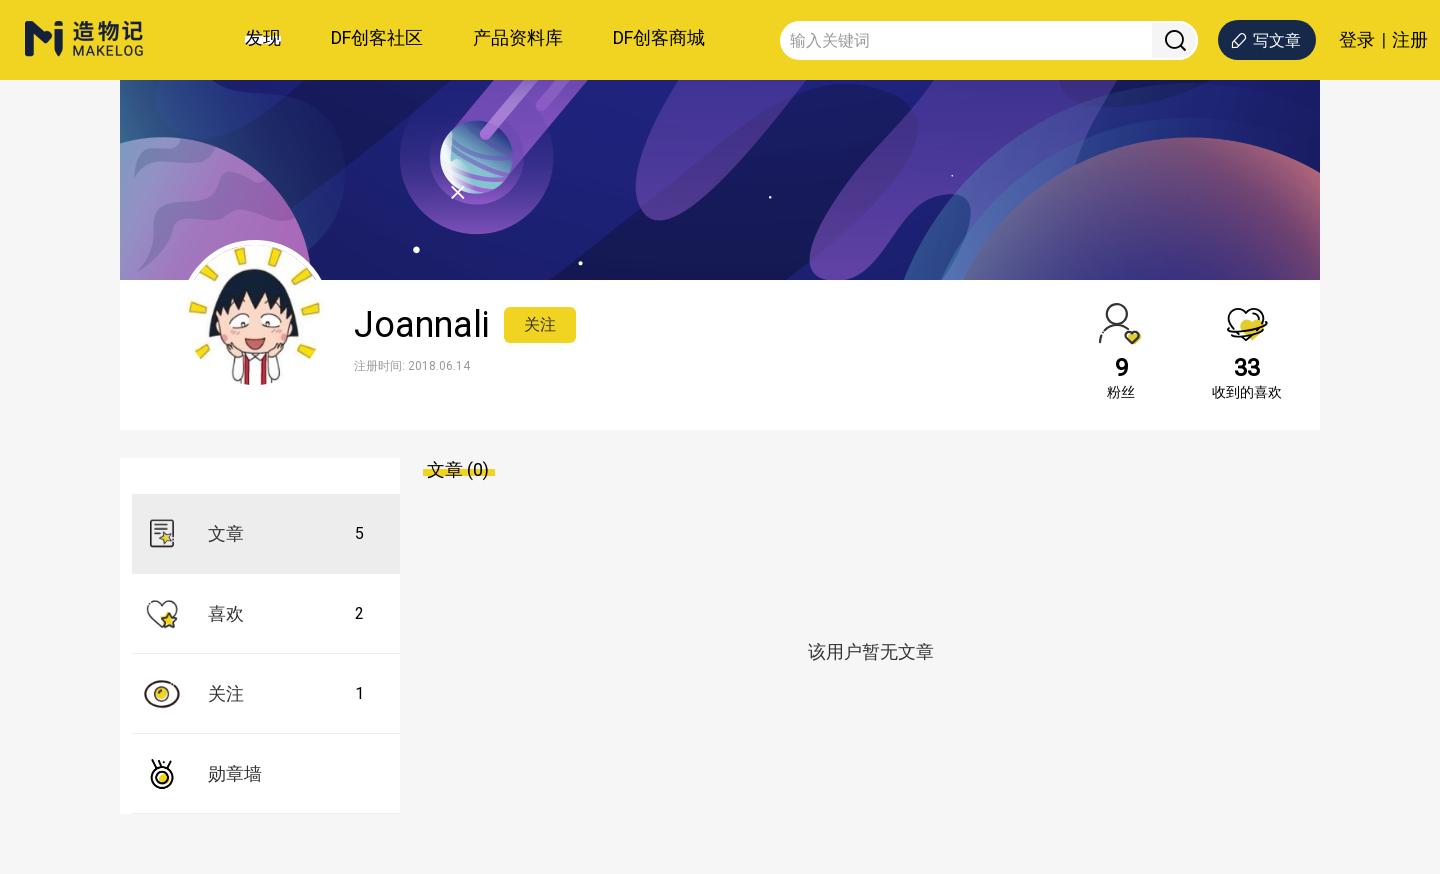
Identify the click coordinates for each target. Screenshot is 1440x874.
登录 (1357, 40)
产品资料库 (518, 37)
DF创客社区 (377, 37)
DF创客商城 (659, 37)
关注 (540, 324)
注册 (1410, 40)
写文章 (1265, 40)
